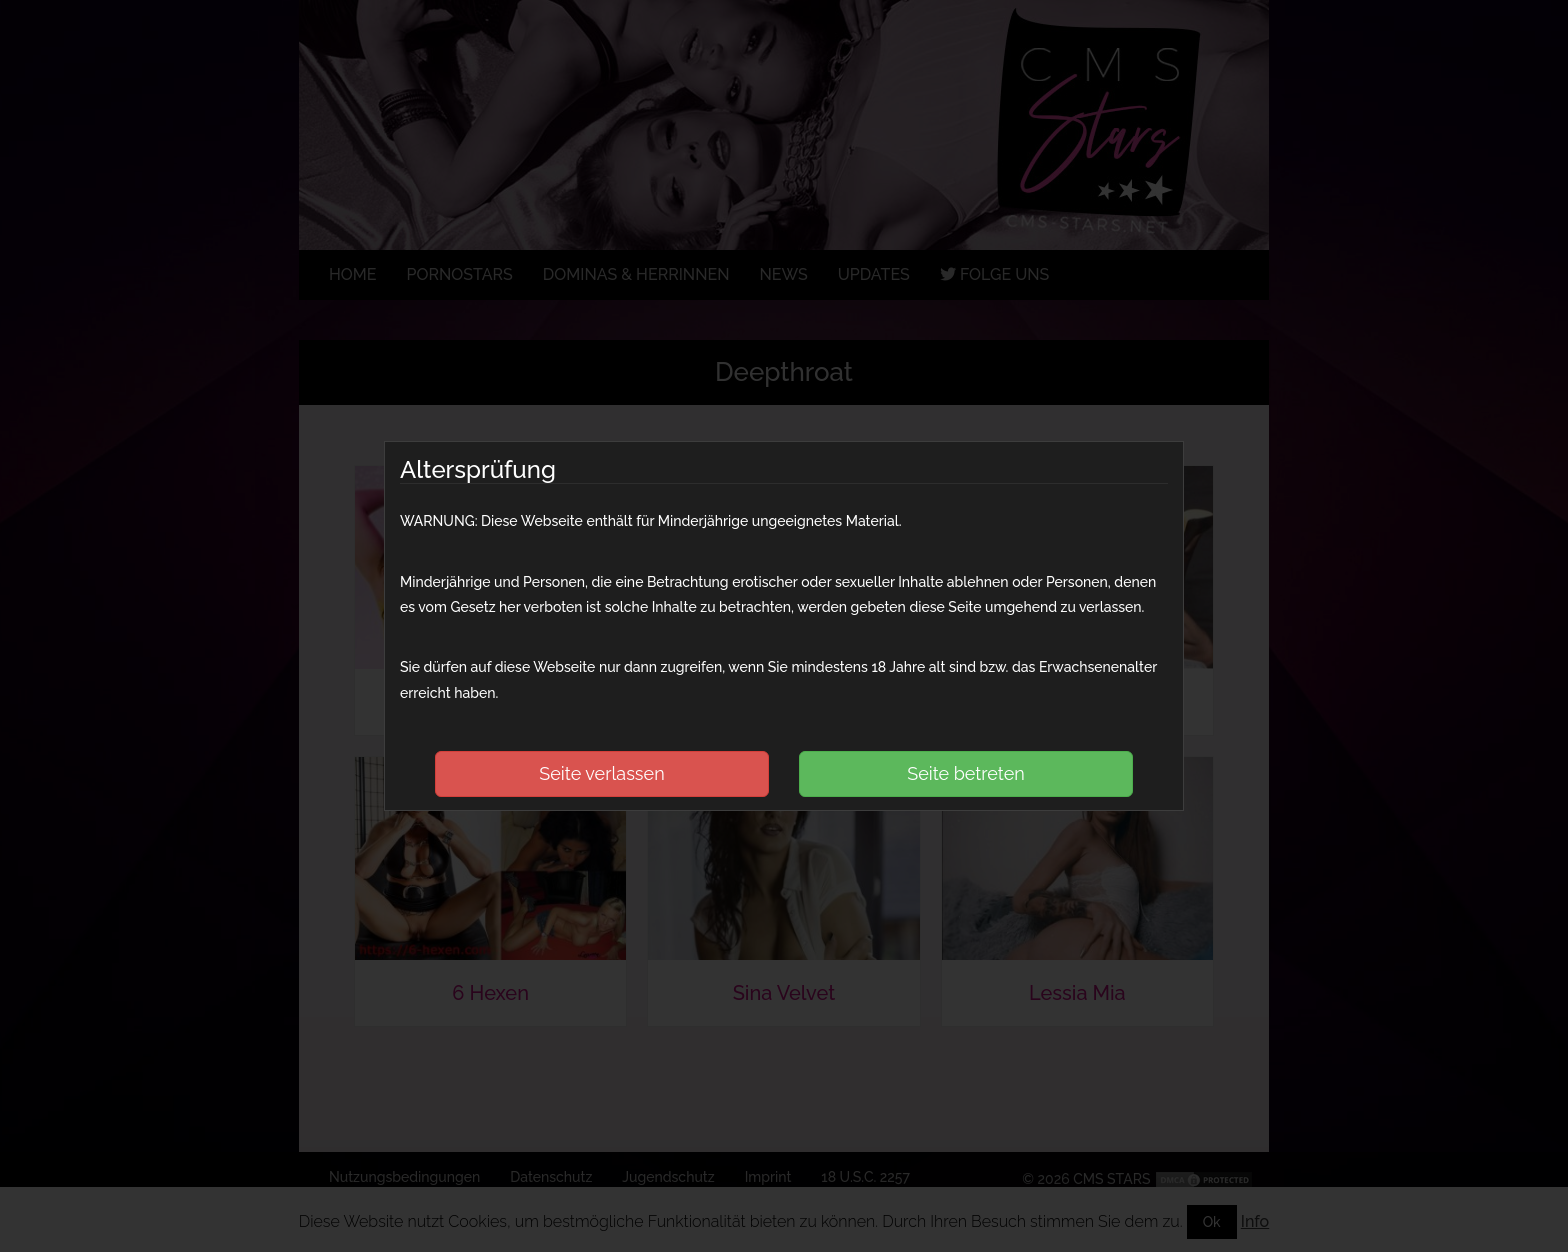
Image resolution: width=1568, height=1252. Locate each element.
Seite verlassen (601, 773)
